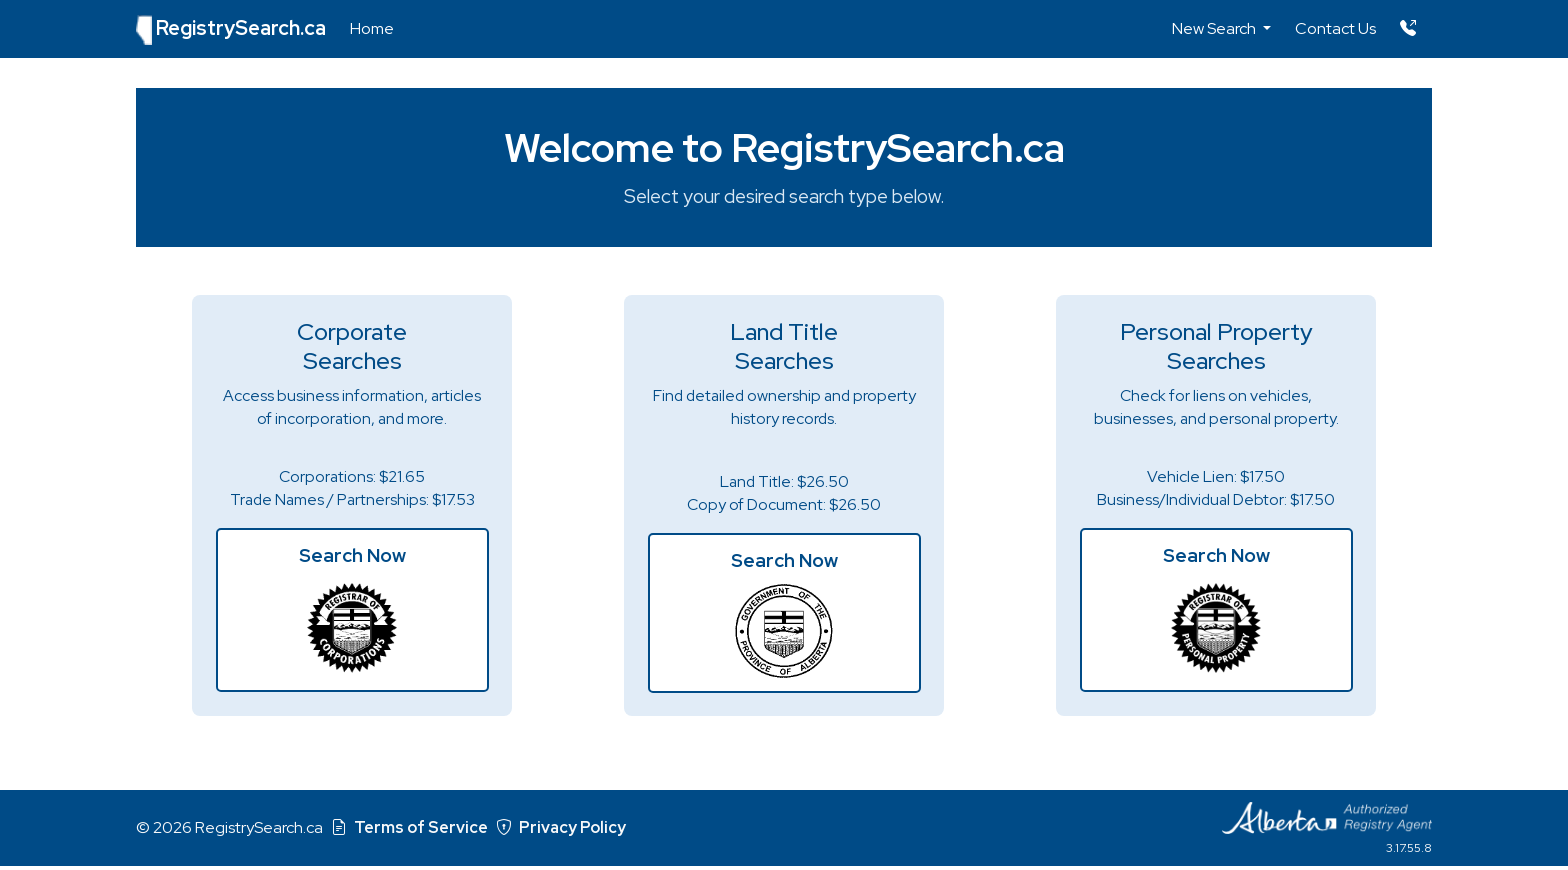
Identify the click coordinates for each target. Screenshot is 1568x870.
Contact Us (1335, 28)
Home (372, 28)
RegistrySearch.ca (231, 30)
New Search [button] (1215, 28)
